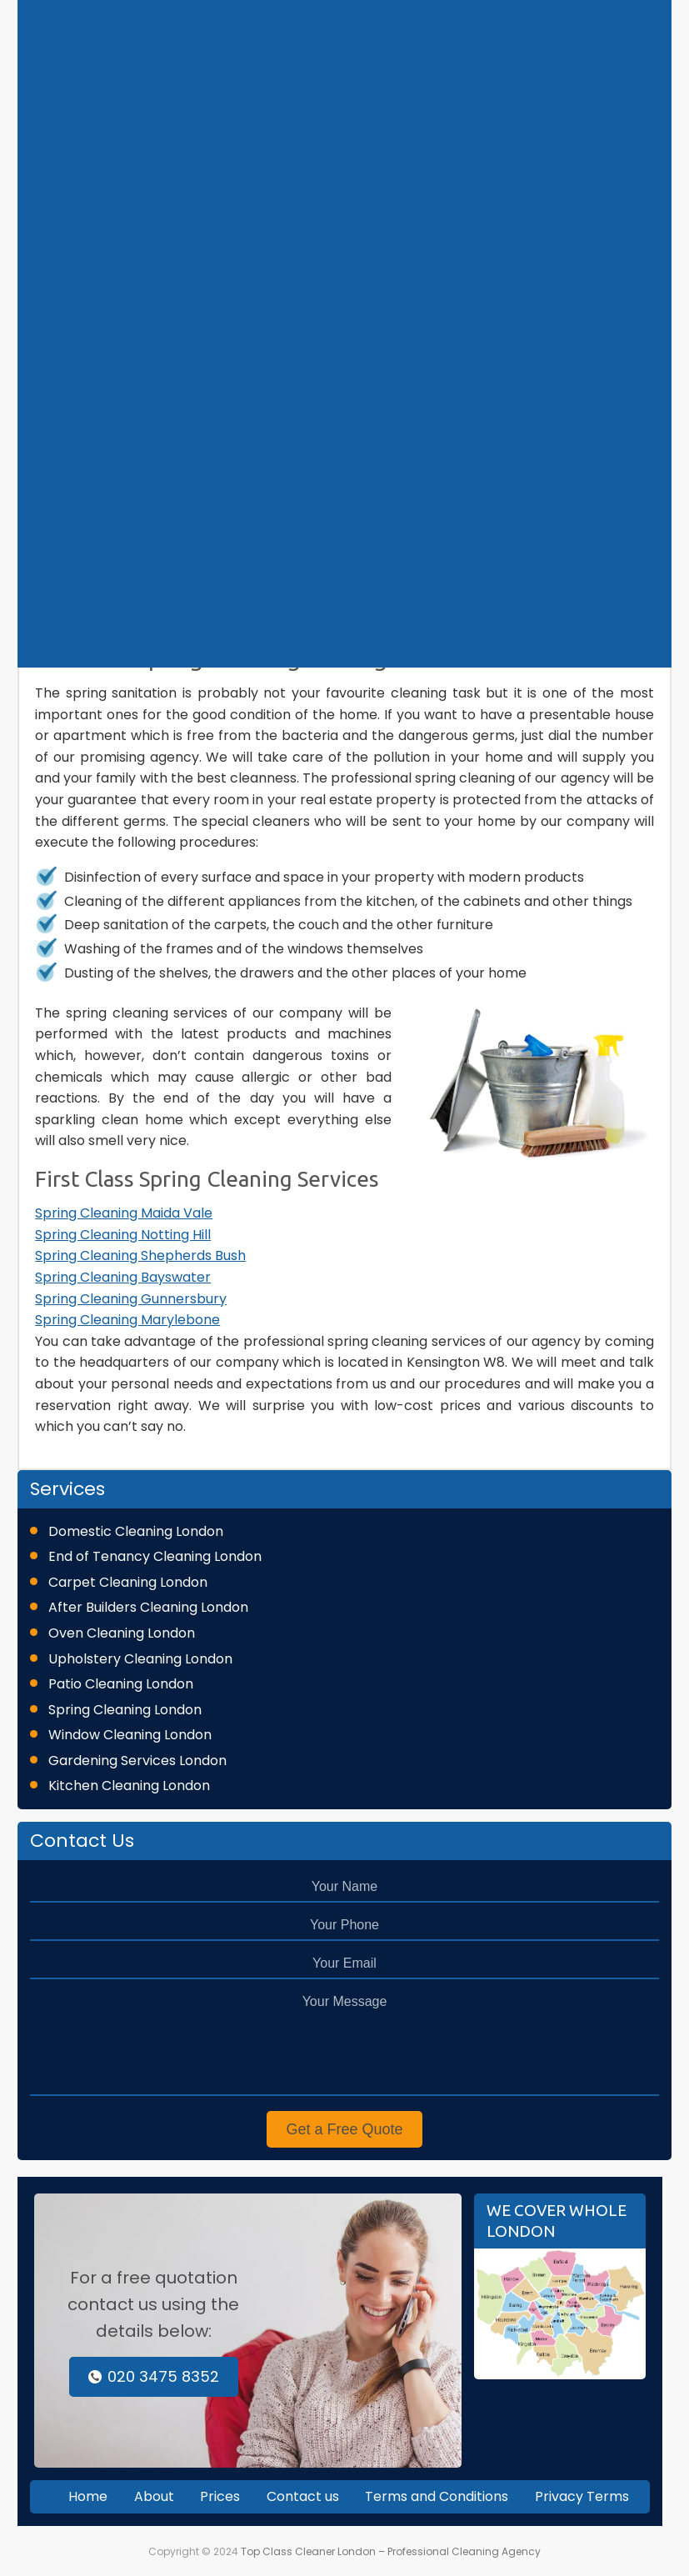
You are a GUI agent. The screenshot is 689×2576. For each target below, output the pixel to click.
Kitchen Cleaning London (129, 1785)
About (154, 2496)
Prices (220, 2496)
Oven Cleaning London (121, 1633)
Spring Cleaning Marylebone (127, 1319)
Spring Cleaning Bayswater (123, 1277)
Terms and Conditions (436, 2496)
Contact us (303, 2496)
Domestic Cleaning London (135, 1531)
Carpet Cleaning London (127, 1582)
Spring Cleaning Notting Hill (123, 1234)
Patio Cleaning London (120, 1683)
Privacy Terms (582, 2496)
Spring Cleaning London (125, 1709)
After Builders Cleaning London (148, 1607)
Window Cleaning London (130, 1734)
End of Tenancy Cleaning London (155, 1556)
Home (87, 2496)
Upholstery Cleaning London (140, 1658)
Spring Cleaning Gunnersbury (131, 1298)
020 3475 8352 (153, 2376)
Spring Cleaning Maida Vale (123, 1213)
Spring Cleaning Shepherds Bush (140, 1255)
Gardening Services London (137, 1760)
